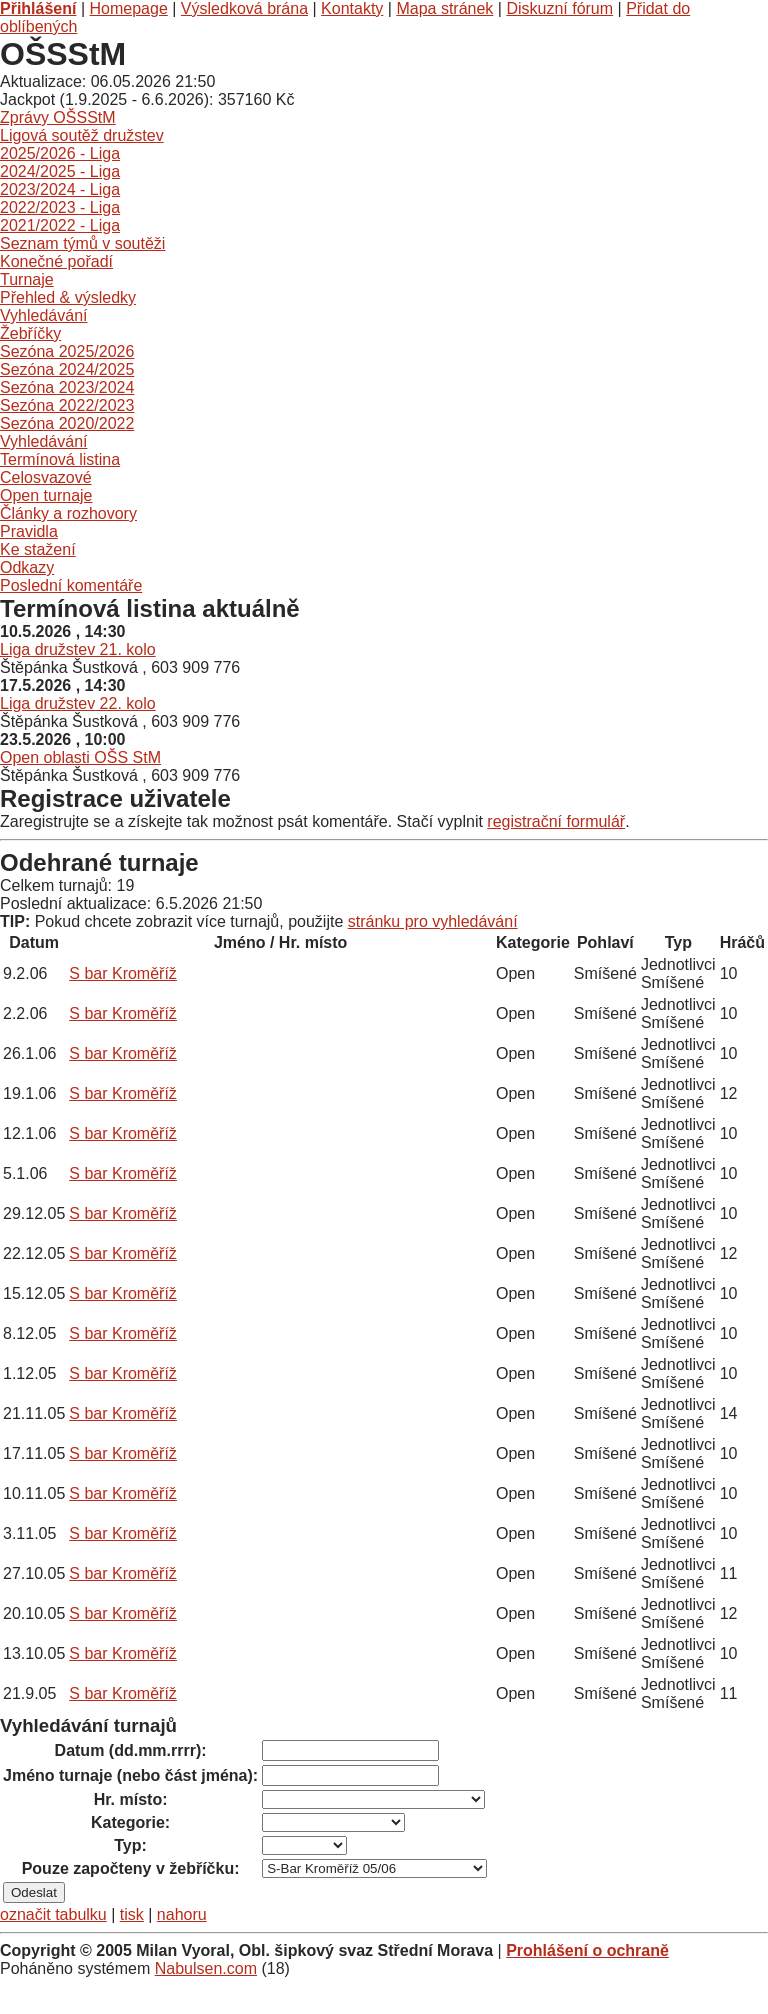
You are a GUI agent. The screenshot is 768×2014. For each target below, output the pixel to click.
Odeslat (34, 1892)
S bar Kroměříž (123, 973)
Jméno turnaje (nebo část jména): (130, 1775)
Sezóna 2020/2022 (67, 423)
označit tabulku (53, 1914)
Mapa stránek (444, 8)
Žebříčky (30, 333)
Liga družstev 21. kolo (78, 649)
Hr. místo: (131, 1799)
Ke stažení (38, 549)
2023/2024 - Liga (60, 189)
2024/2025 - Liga (60, 171)
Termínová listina (60, 459)
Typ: (130, 1845)
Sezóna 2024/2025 (67, 369)
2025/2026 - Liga (60, 153)
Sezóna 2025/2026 (67, 351)
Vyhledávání (43, 315)
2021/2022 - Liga (60, 225)
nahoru (182, 1914)
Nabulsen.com (206, 1968)
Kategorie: (130, 1822)
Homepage (129, 8)
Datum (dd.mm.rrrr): (131, 1750)
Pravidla (29, 531)
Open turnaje (46, 495)
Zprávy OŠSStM (58, 117)
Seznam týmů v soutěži (82, 243)
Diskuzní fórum (559, 8)
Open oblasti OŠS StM (80, 757)
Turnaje (27, 279)
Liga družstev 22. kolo (78, 703)
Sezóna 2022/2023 (67, 405)
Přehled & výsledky (68, 297)
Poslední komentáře (71, 585)
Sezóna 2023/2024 (67, 387)
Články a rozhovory (68, 513)
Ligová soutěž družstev (82, 135)
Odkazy (27, 567)
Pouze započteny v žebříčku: (131, 1868)
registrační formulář (556, 821)
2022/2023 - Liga (60, 207)
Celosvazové (46, 477)
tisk (132, 1914)
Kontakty (352, 8)
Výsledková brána (244, 8)
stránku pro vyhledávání (433, 921)
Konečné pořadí (56, 261)
